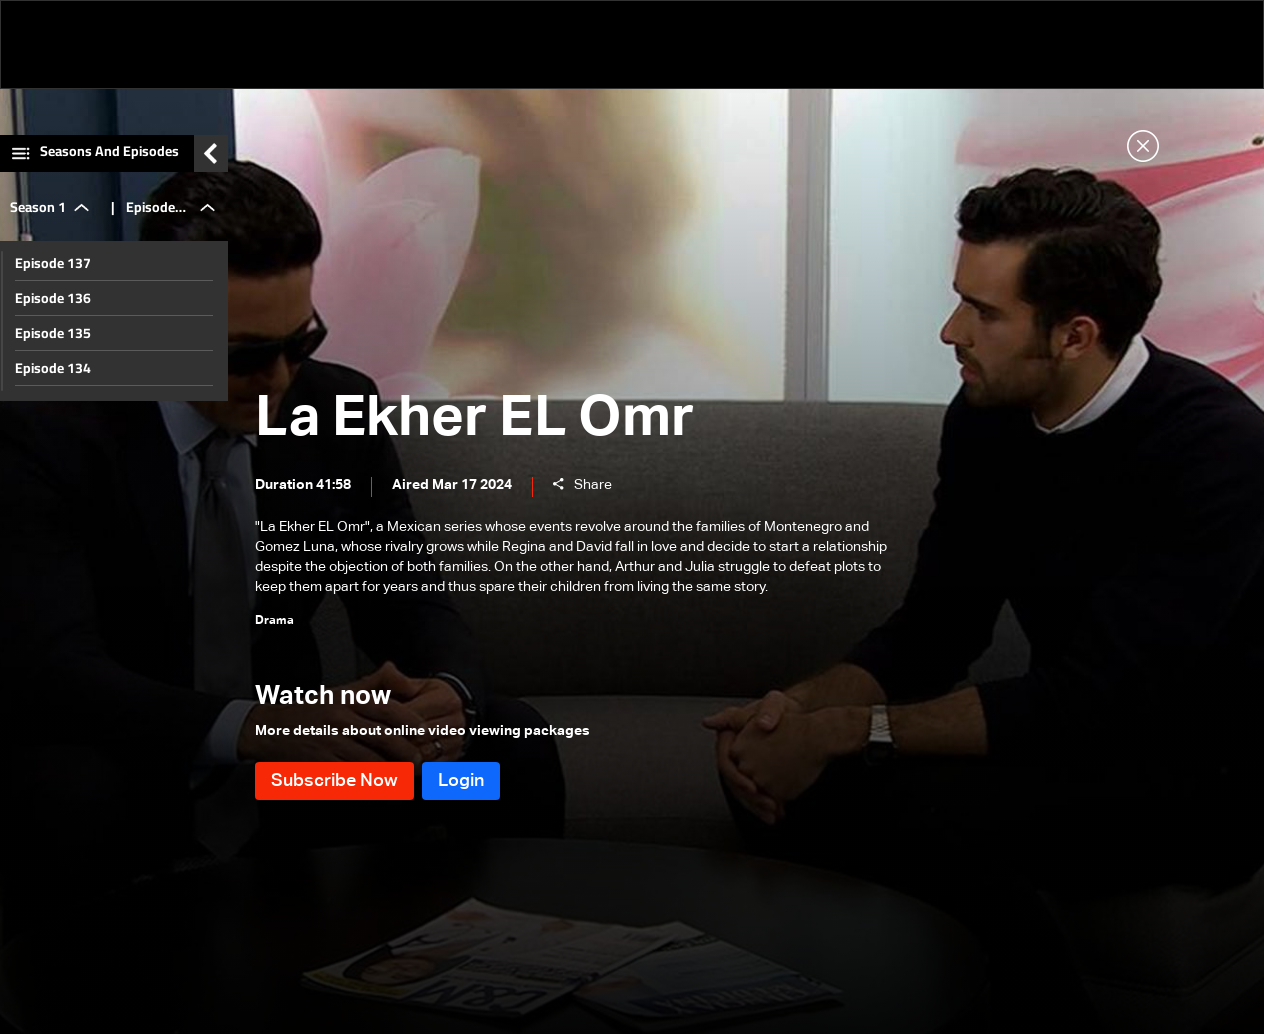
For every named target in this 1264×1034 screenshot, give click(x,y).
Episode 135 (53, 333)
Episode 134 (53, 368)
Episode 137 (53, 263)
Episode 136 (53, 298)
